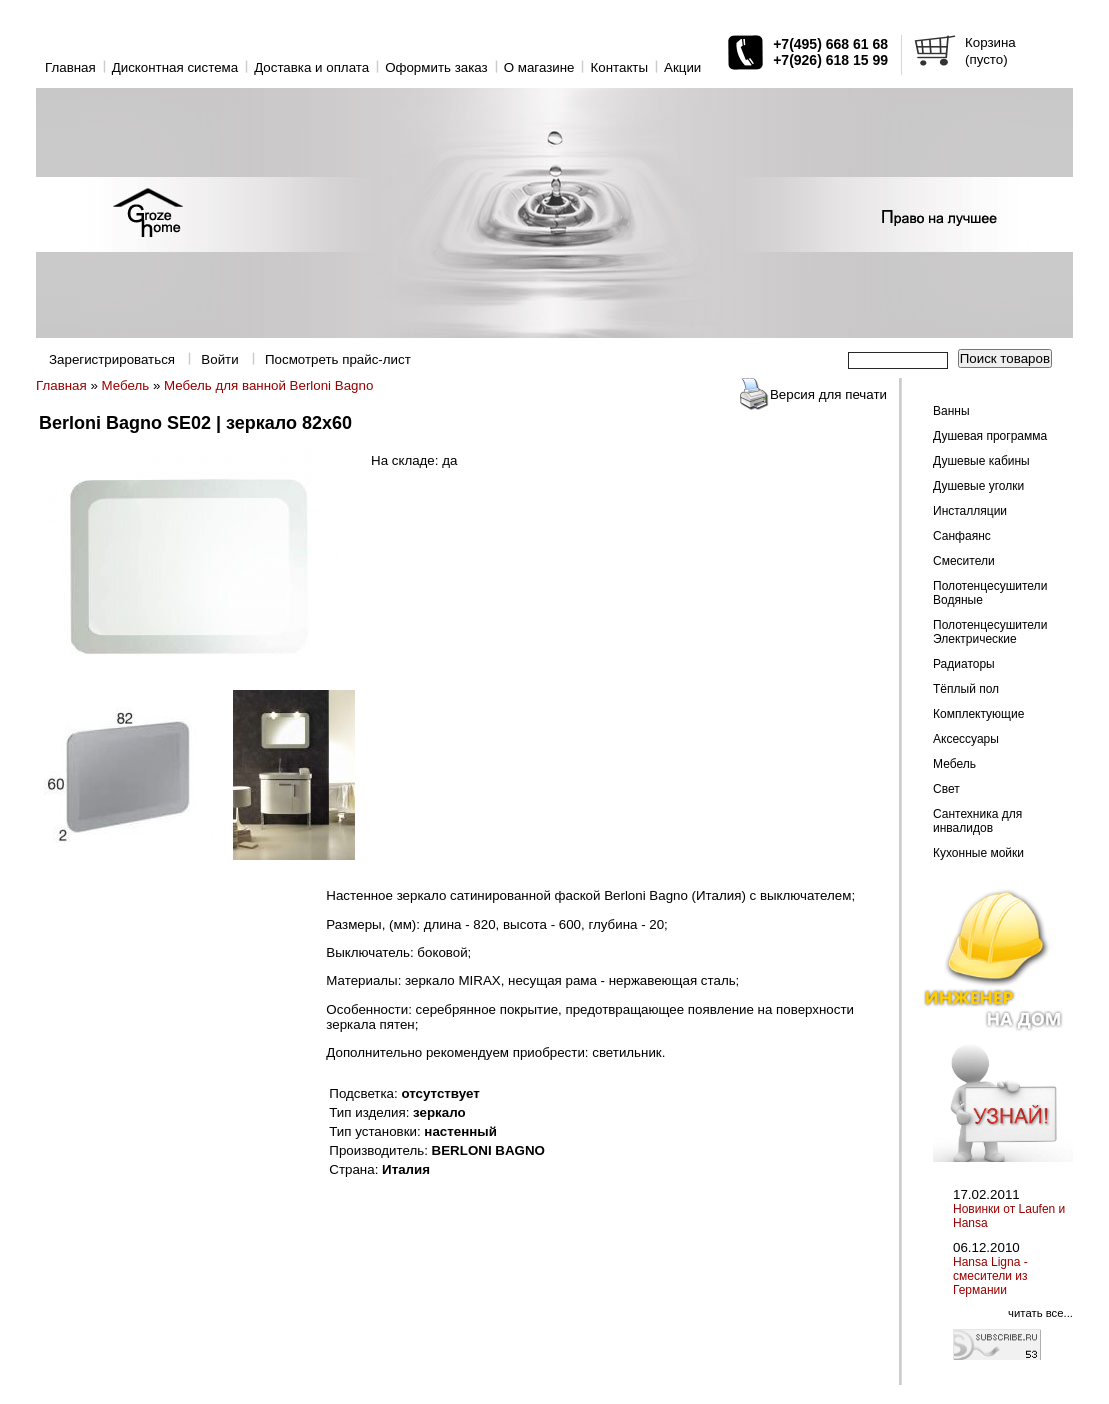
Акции (682, 67)
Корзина (990, 42)
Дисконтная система (175, 67)
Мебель (126, 385)
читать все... (1040, 1313)
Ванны (951, 411)
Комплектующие (978, 714)
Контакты (619, 67)
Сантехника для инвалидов (977, 821)
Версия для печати (828, 394)
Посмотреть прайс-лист (338, 359)
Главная (70, 67)
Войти (219, 359)
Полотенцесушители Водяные (990, 593)
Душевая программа (990, 436)
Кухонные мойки (978, 853)
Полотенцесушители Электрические (990, 632)
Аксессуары (966, 739)
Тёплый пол (966, 689)
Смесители (964, 561)
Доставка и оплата (311, 67)
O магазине (539, 67)
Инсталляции (970, 511)
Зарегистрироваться (112, 359)
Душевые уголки (978, 486)
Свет (946, 789)
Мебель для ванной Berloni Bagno (268, 385)
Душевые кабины (981, 461)
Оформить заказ (436, 67)
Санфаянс (962, 536)
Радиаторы (964, 664)
